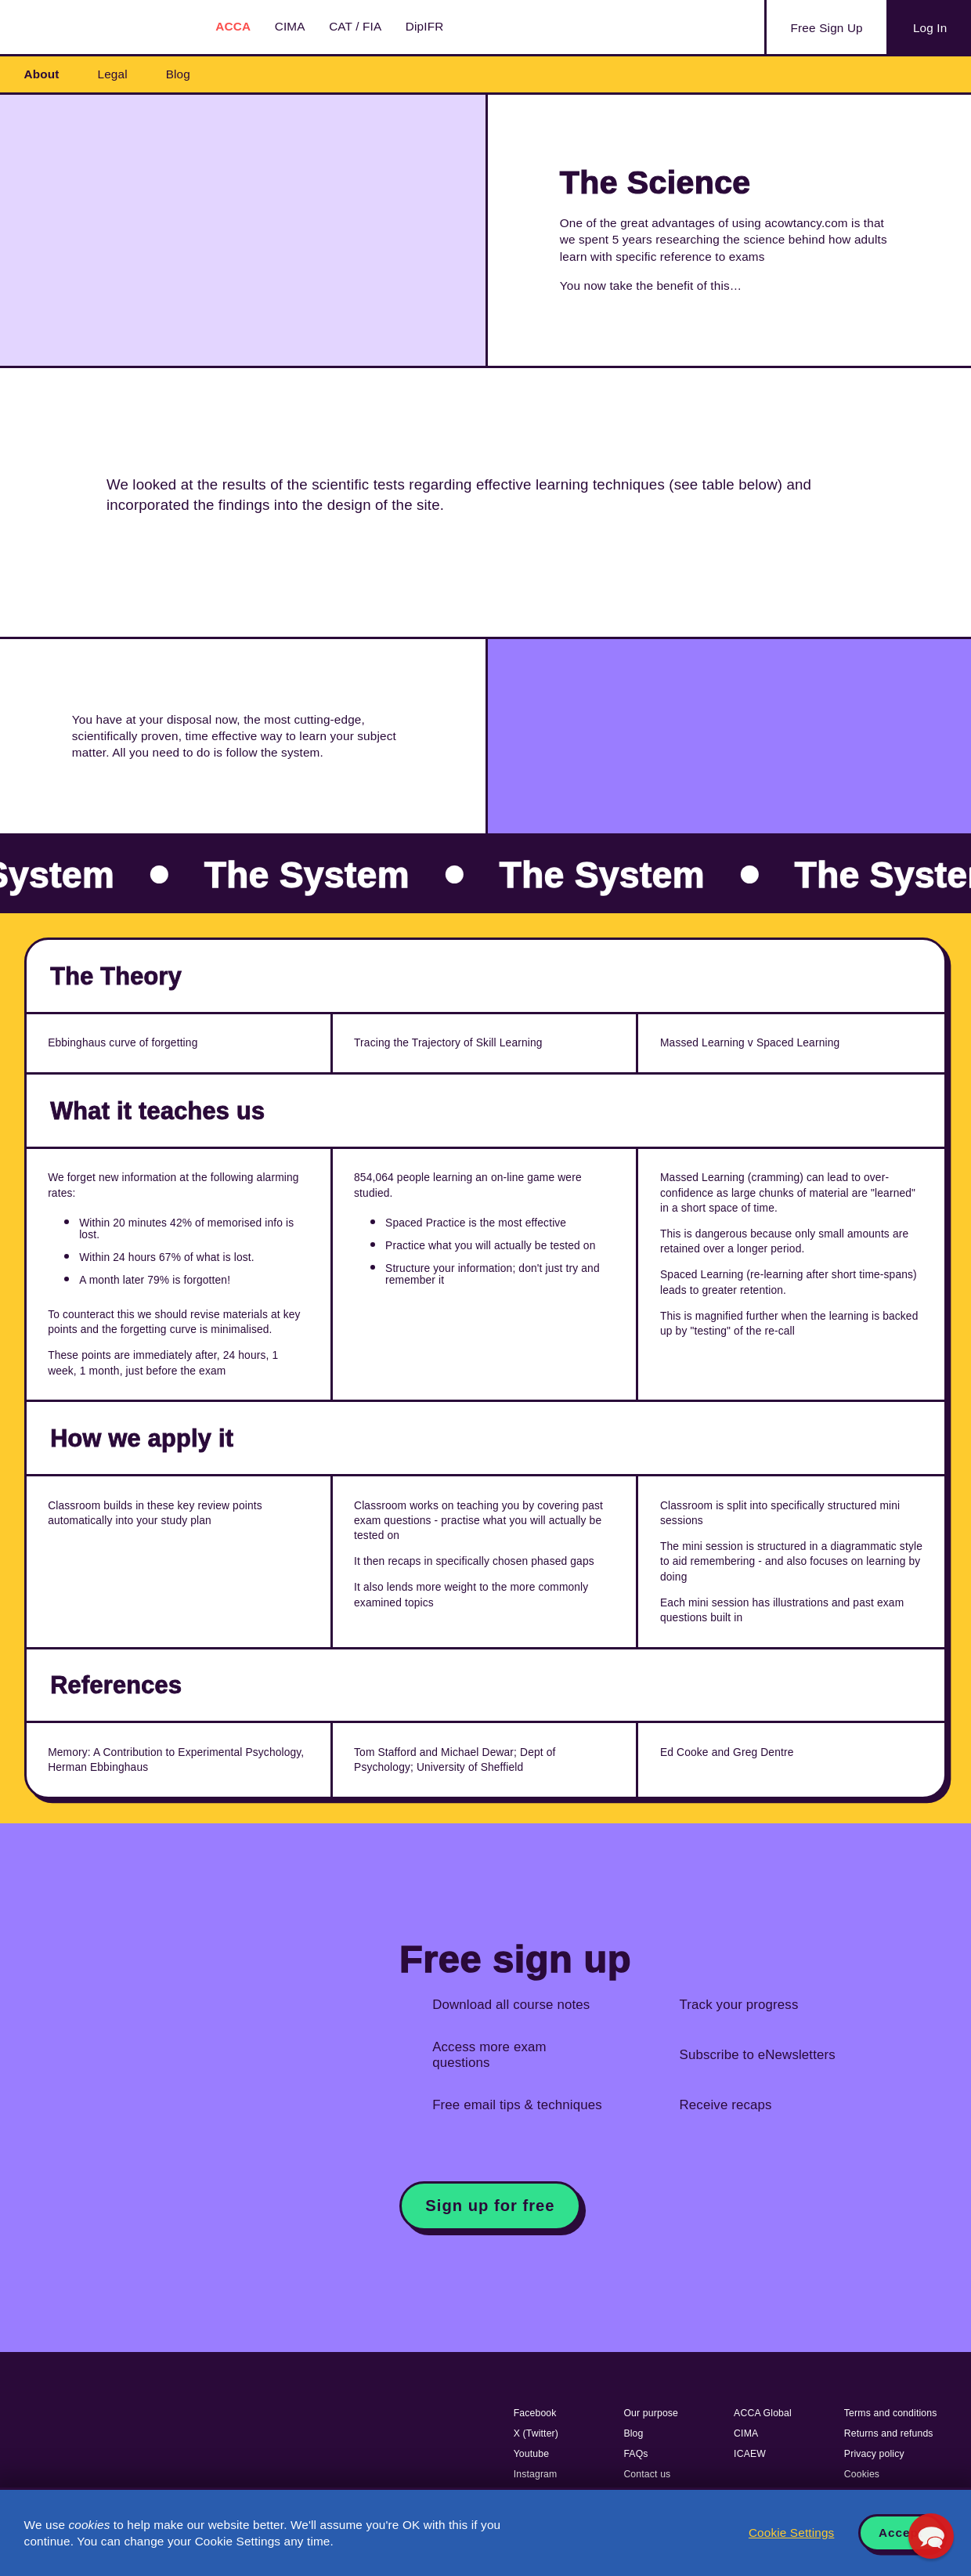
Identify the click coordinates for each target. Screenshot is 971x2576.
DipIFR (425, 26)
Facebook (535, 2413)
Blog (178, 74)
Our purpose (650, 2413)
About (42, 74)
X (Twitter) (536, 2433)
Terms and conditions (890, 2413)
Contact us (646, 2474)
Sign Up (827, 28)
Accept (901, 2532)
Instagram (536, 2474)
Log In (930, 27)
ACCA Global (763, 2413)
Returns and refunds (888, 2433)
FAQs (635, 2453)
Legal (113, 74)
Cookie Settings (791, 2532)
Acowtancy (102, 27)
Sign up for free (489, 2205)
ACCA (233, 26)
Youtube (532, 2453)
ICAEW (750, 2453)
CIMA (290, 26)
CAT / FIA (355, 26)
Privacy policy (874, 2453)
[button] (931, 2536)
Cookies (861, 2474)
